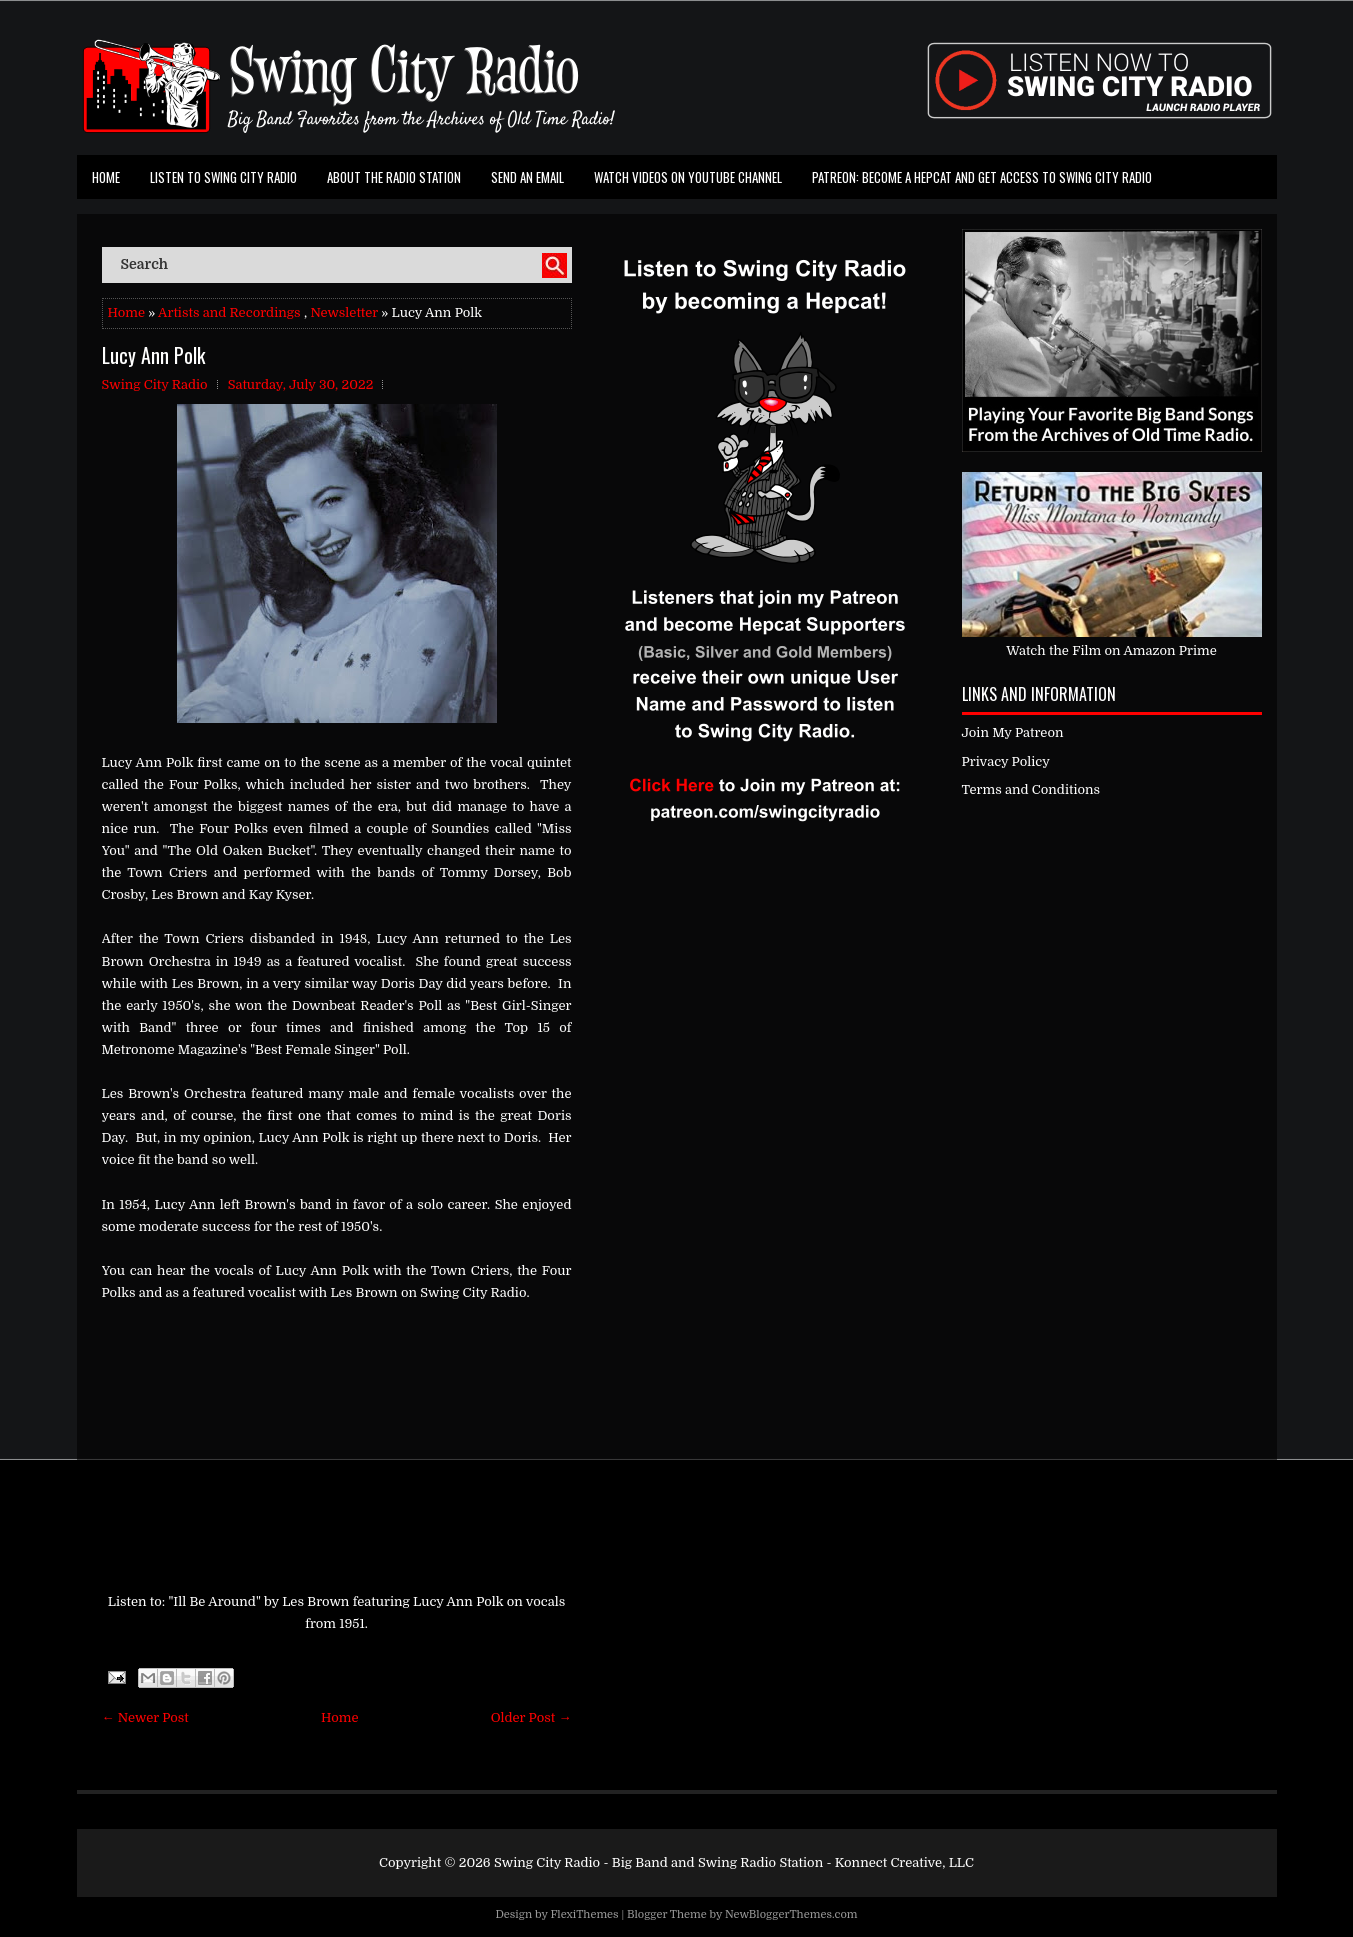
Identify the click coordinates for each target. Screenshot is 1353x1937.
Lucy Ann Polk (153, 355)
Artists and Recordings (229, 312)
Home (106, 177)
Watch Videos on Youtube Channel (688, 177)
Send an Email (527, 177)
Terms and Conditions (1031, 789)
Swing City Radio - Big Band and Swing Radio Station (658, 1862)
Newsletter (344, 312)
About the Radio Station (394, 177)
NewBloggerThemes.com (791, 1914)
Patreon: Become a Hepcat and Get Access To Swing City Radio (982, 177)
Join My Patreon (1013, 732)
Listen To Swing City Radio (223, 177)
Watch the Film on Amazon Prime (1111, 650)
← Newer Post (145, 1717)
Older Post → (531, 1717)
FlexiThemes (584, 1914)
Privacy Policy (1006, 761)
